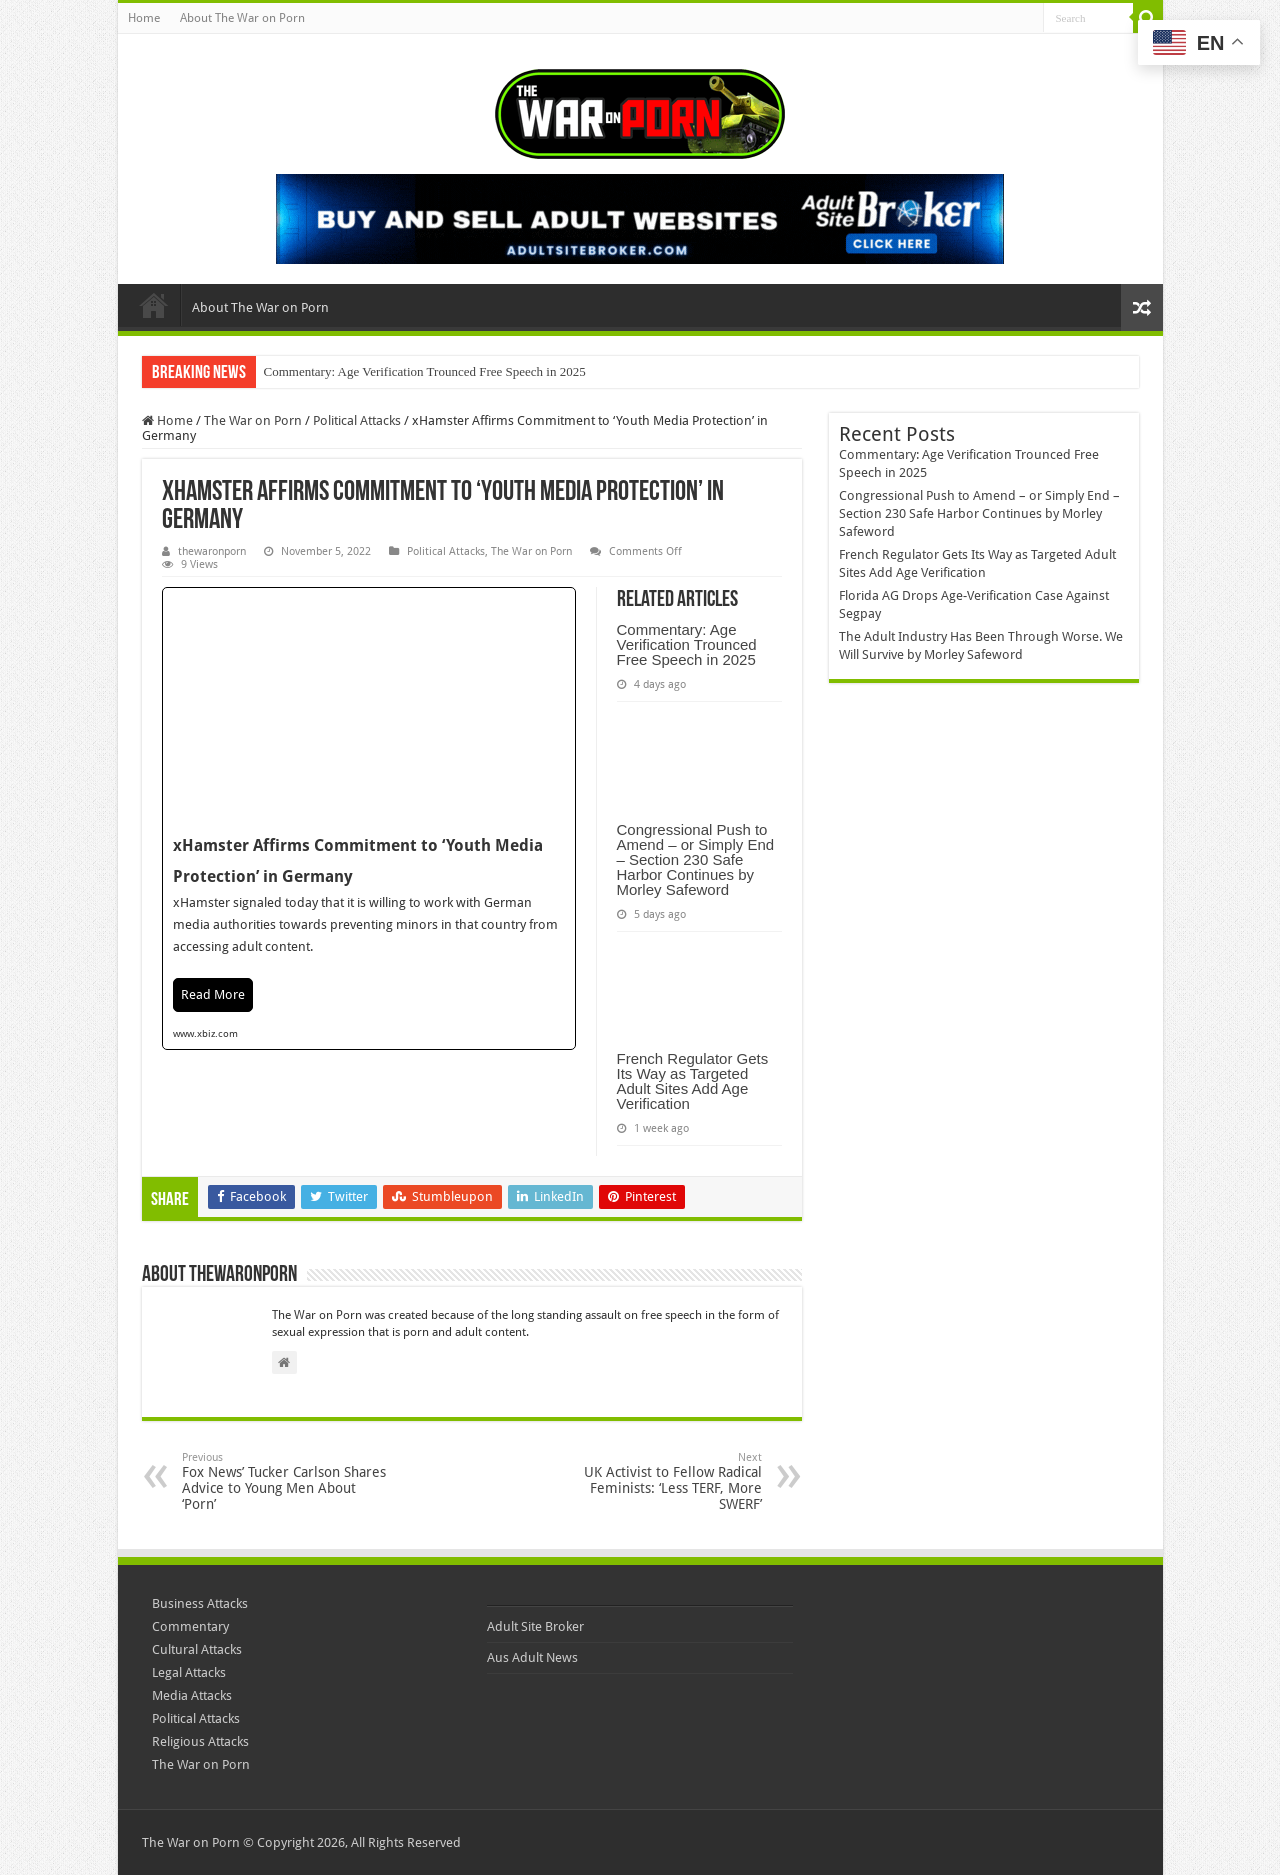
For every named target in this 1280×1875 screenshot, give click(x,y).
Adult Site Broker (535, 1626)
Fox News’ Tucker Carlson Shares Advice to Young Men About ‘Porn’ (284, 1481)
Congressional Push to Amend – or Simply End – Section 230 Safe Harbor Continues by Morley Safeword (696, 859)
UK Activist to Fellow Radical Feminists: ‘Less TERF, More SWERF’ (659, 1481)
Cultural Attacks (197, 1649)
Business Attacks (200, 1603)
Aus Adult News (532, 1657)
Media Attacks (192, 1695)
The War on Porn (253, 420)
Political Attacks (357, 420)
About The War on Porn (242, 18)
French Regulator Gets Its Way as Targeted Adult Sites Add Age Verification (693, 1081)
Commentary (190, 1626)
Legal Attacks (189, 1672)
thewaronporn (212, 551)
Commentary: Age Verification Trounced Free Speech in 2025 (425, 371)
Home (144, 18)
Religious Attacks (200, 1741)
